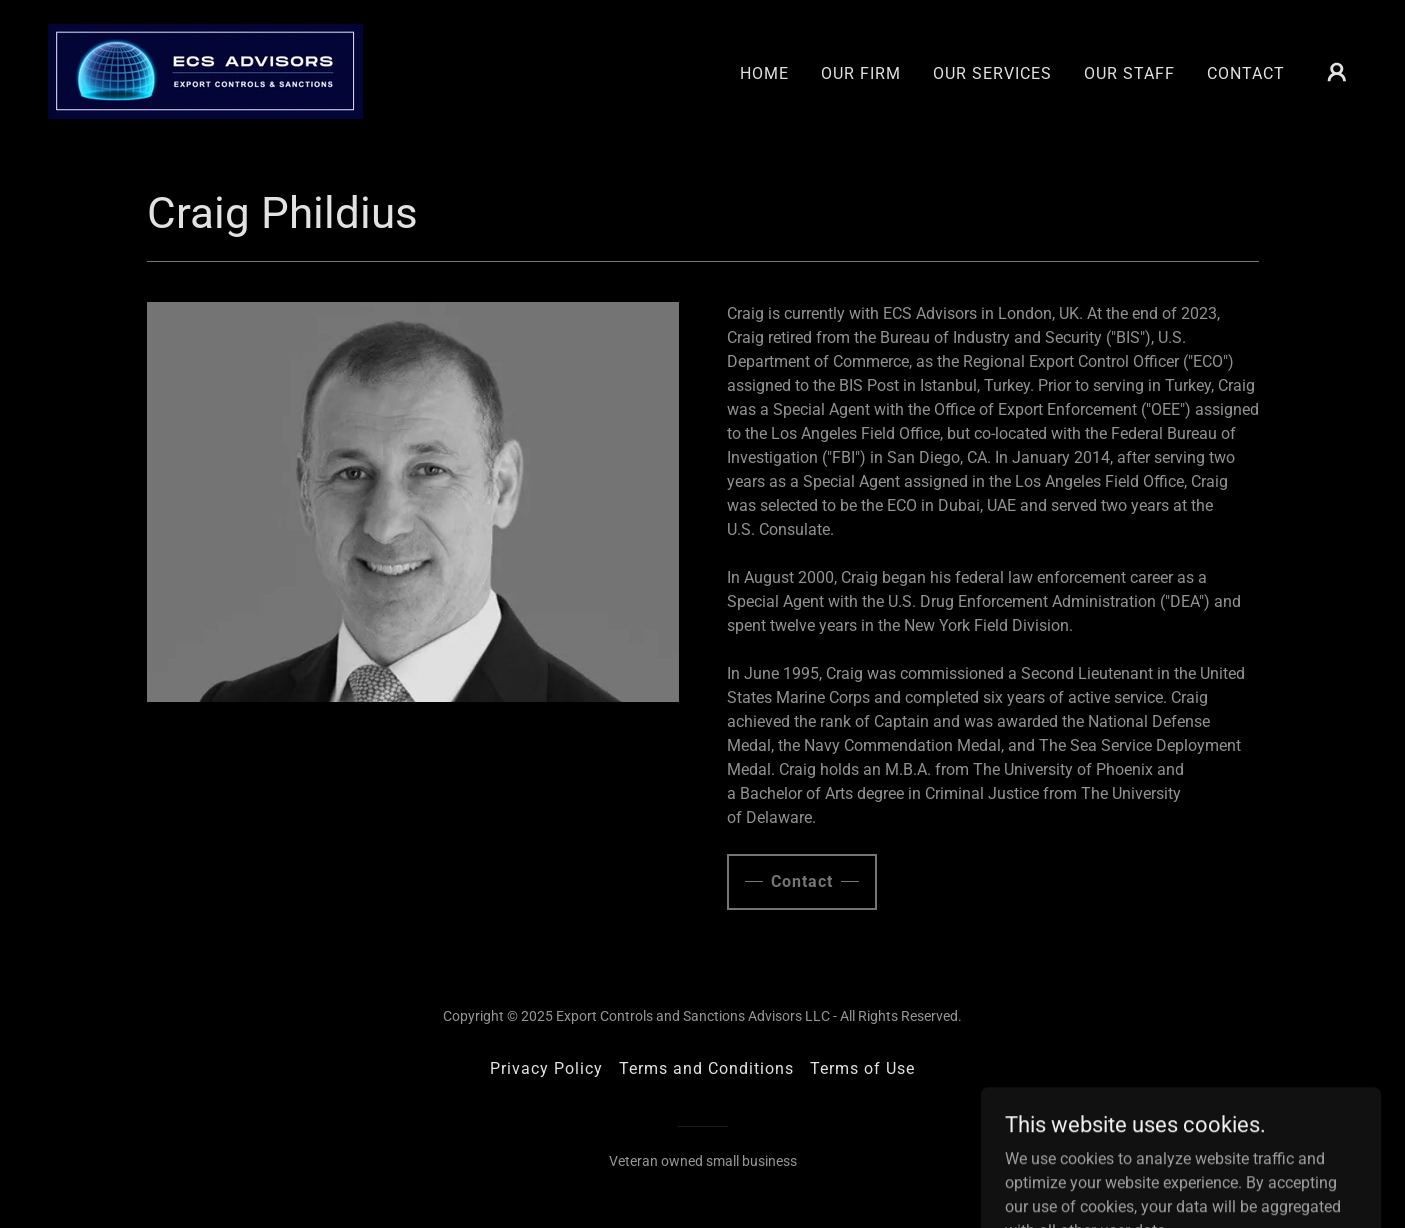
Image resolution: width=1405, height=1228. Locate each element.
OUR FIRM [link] (861, 73)
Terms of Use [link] (862, 1068)
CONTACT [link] (1246, 73)
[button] (1337, 72)
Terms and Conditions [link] (706, 1068)
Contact (802, 881)
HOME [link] (764, 73)
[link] (205, 70)
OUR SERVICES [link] (992, 73)
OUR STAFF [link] (1129, 73)
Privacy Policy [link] (546, 1068)
